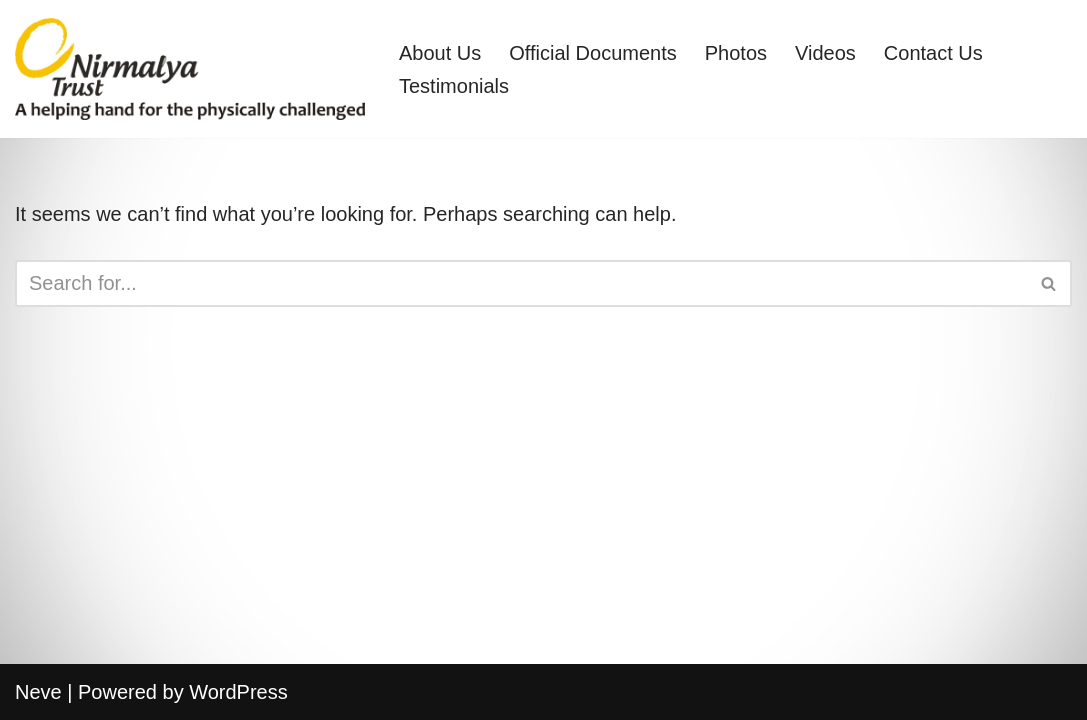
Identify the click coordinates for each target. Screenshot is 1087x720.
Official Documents (592, 53)
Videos (825, 53)
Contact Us (933, 53)
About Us (440, 53)
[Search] (521, 283)
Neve (38, 692)
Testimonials (454, 86)
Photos (736, 53)
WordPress (238, 692)
